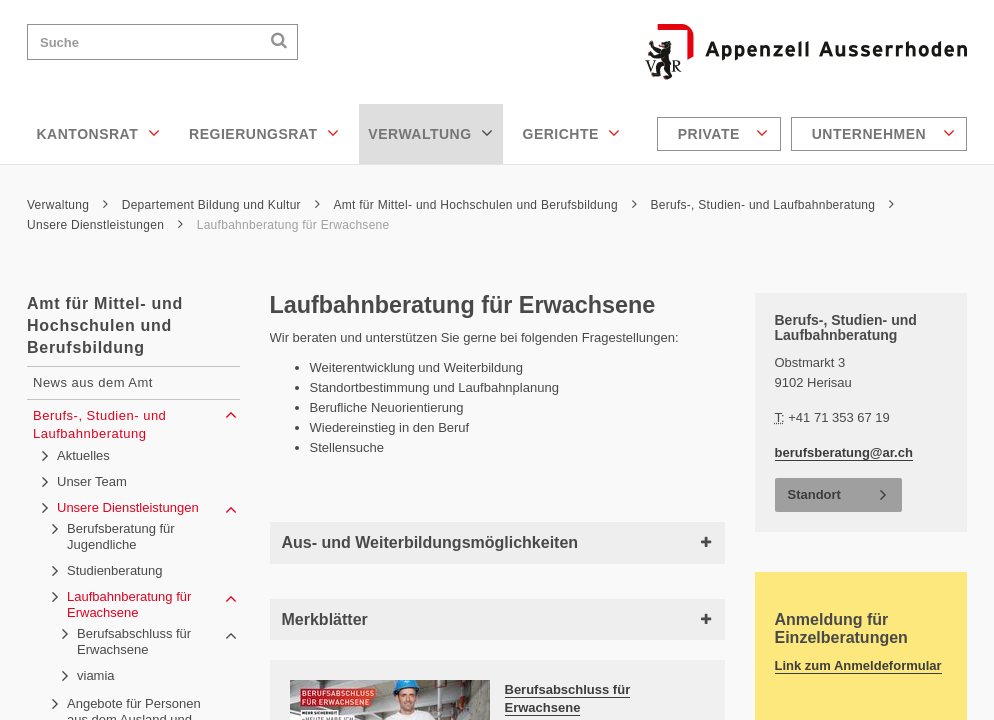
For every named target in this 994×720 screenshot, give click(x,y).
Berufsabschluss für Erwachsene (568, 698)
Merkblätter (497, 619)
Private (723, 133)
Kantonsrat (99, 133)
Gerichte (572, 133)
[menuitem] (721, 134)
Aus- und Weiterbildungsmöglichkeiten (497, 542)
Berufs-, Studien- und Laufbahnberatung (772, 205)
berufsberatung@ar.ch (844, 452)
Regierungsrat (264, 133)
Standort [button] (814, 494)
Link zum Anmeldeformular (858, 665)
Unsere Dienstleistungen (105, 225)
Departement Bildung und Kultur (221, 205)
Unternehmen (883, 133)
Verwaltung (430, 133)
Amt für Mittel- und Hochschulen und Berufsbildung (484, 205)
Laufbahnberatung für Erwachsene (293, 225)
